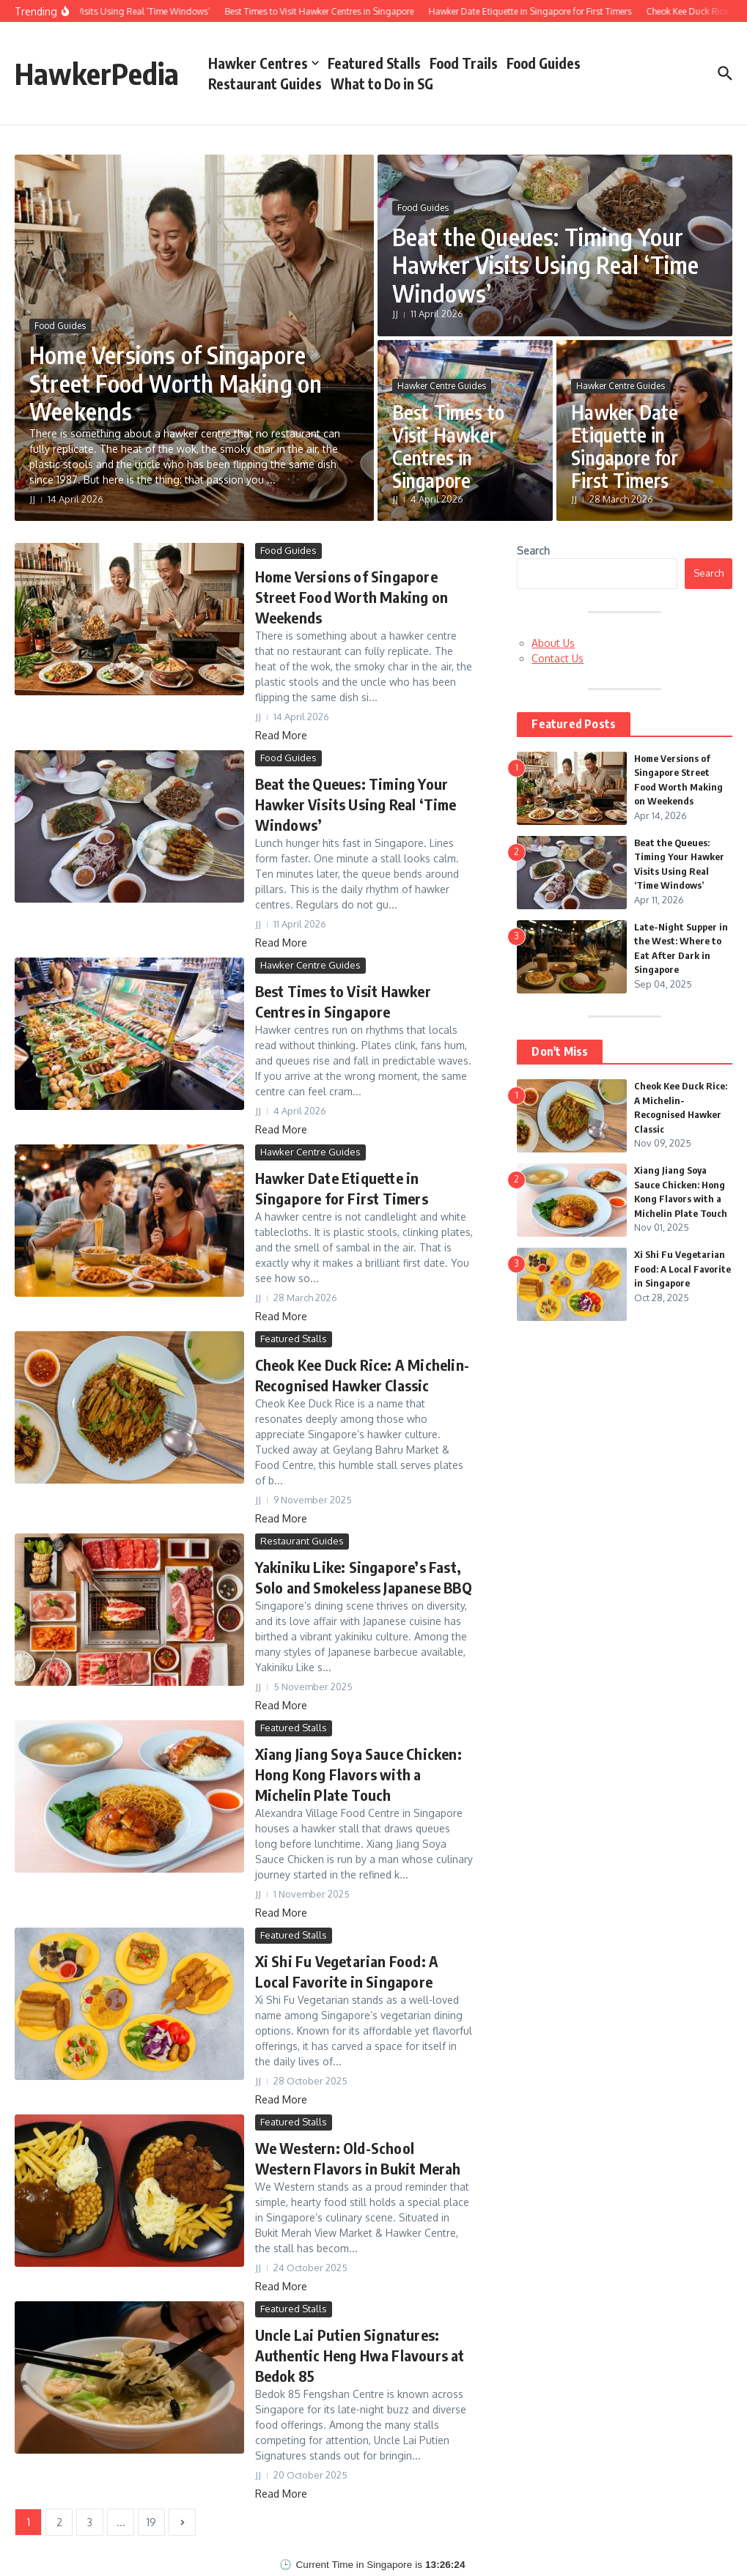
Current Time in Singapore (354, 2564)
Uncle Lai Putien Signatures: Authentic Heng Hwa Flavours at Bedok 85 (360, 2355)
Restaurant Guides (265, 83)
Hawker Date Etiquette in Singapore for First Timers (624, 446)
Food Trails (464, 63)
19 (151, 2522)
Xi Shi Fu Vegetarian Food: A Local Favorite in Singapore (682, 1268)
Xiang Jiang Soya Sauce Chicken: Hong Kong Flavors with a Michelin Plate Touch (358, 1774)
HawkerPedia (97, 73)
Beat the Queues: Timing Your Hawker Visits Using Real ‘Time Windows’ (545, 265)
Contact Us (557, 658)
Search (533, 550)
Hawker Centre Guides (441, 385)
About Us (553, 643)
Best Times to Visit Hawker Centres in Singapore (448, 446)
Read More (281, 735)
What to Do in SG (382, 83)
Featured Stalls (374, 63)
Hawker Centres (263, 63)
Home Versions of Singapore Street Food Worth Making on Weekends (175, 383)
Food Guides (544, 63)
